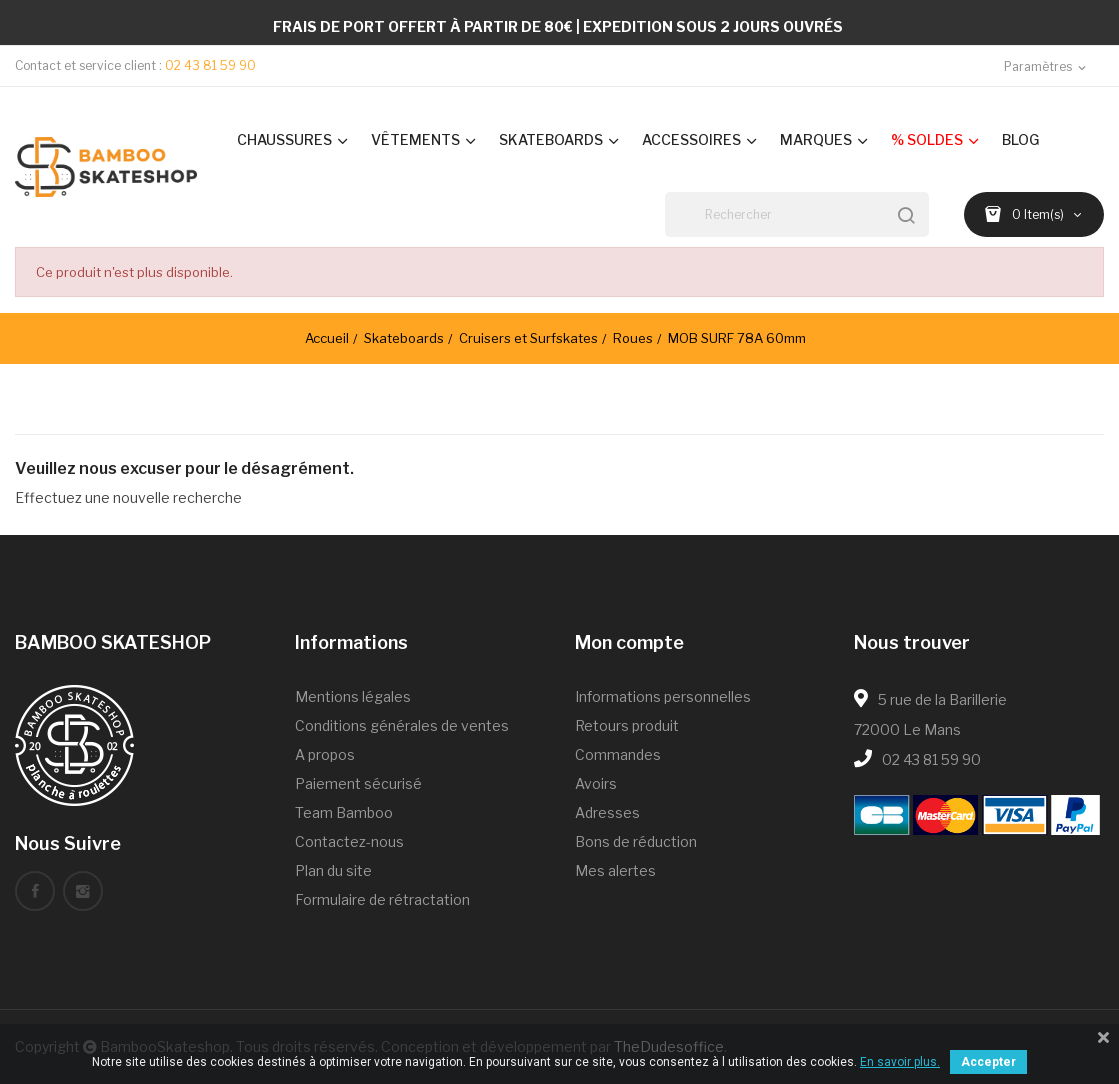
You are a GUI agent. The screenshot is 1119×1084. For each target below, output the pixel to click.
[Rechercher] (797, 214)
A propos (325, 754)
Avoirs (596, 783)
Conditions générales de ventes (402, 725)
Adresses (607, 812)
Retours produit (627, 725)
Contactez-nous (349, 841)
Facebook (35, 891)
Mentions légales (353, 696)
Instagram (83, 891)
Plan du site (333, 870)
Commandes (618, 754)
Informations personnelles (663, 696)
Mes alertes (615, 870)
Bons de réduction (636, 841)
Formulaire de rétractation (382, 899)
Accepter (988, 1062)
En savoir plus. (900, 1062)
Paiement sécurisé (358, 783)
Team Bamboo (344, 812)
